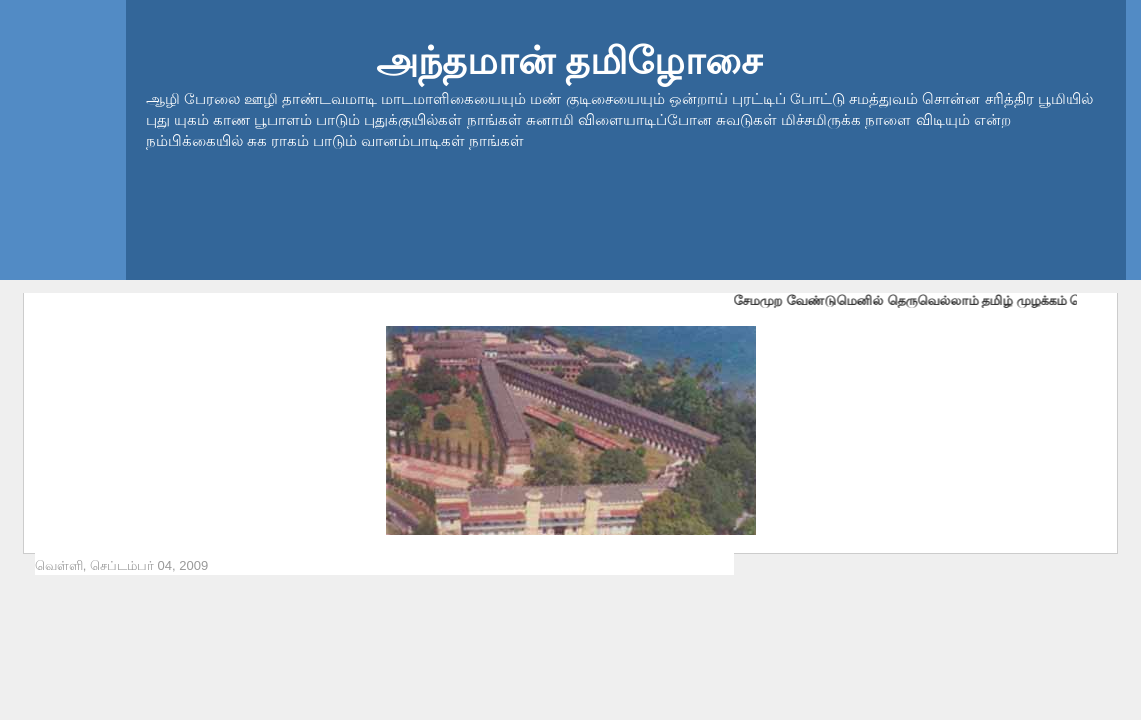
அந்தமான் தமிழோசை (569, 60)
